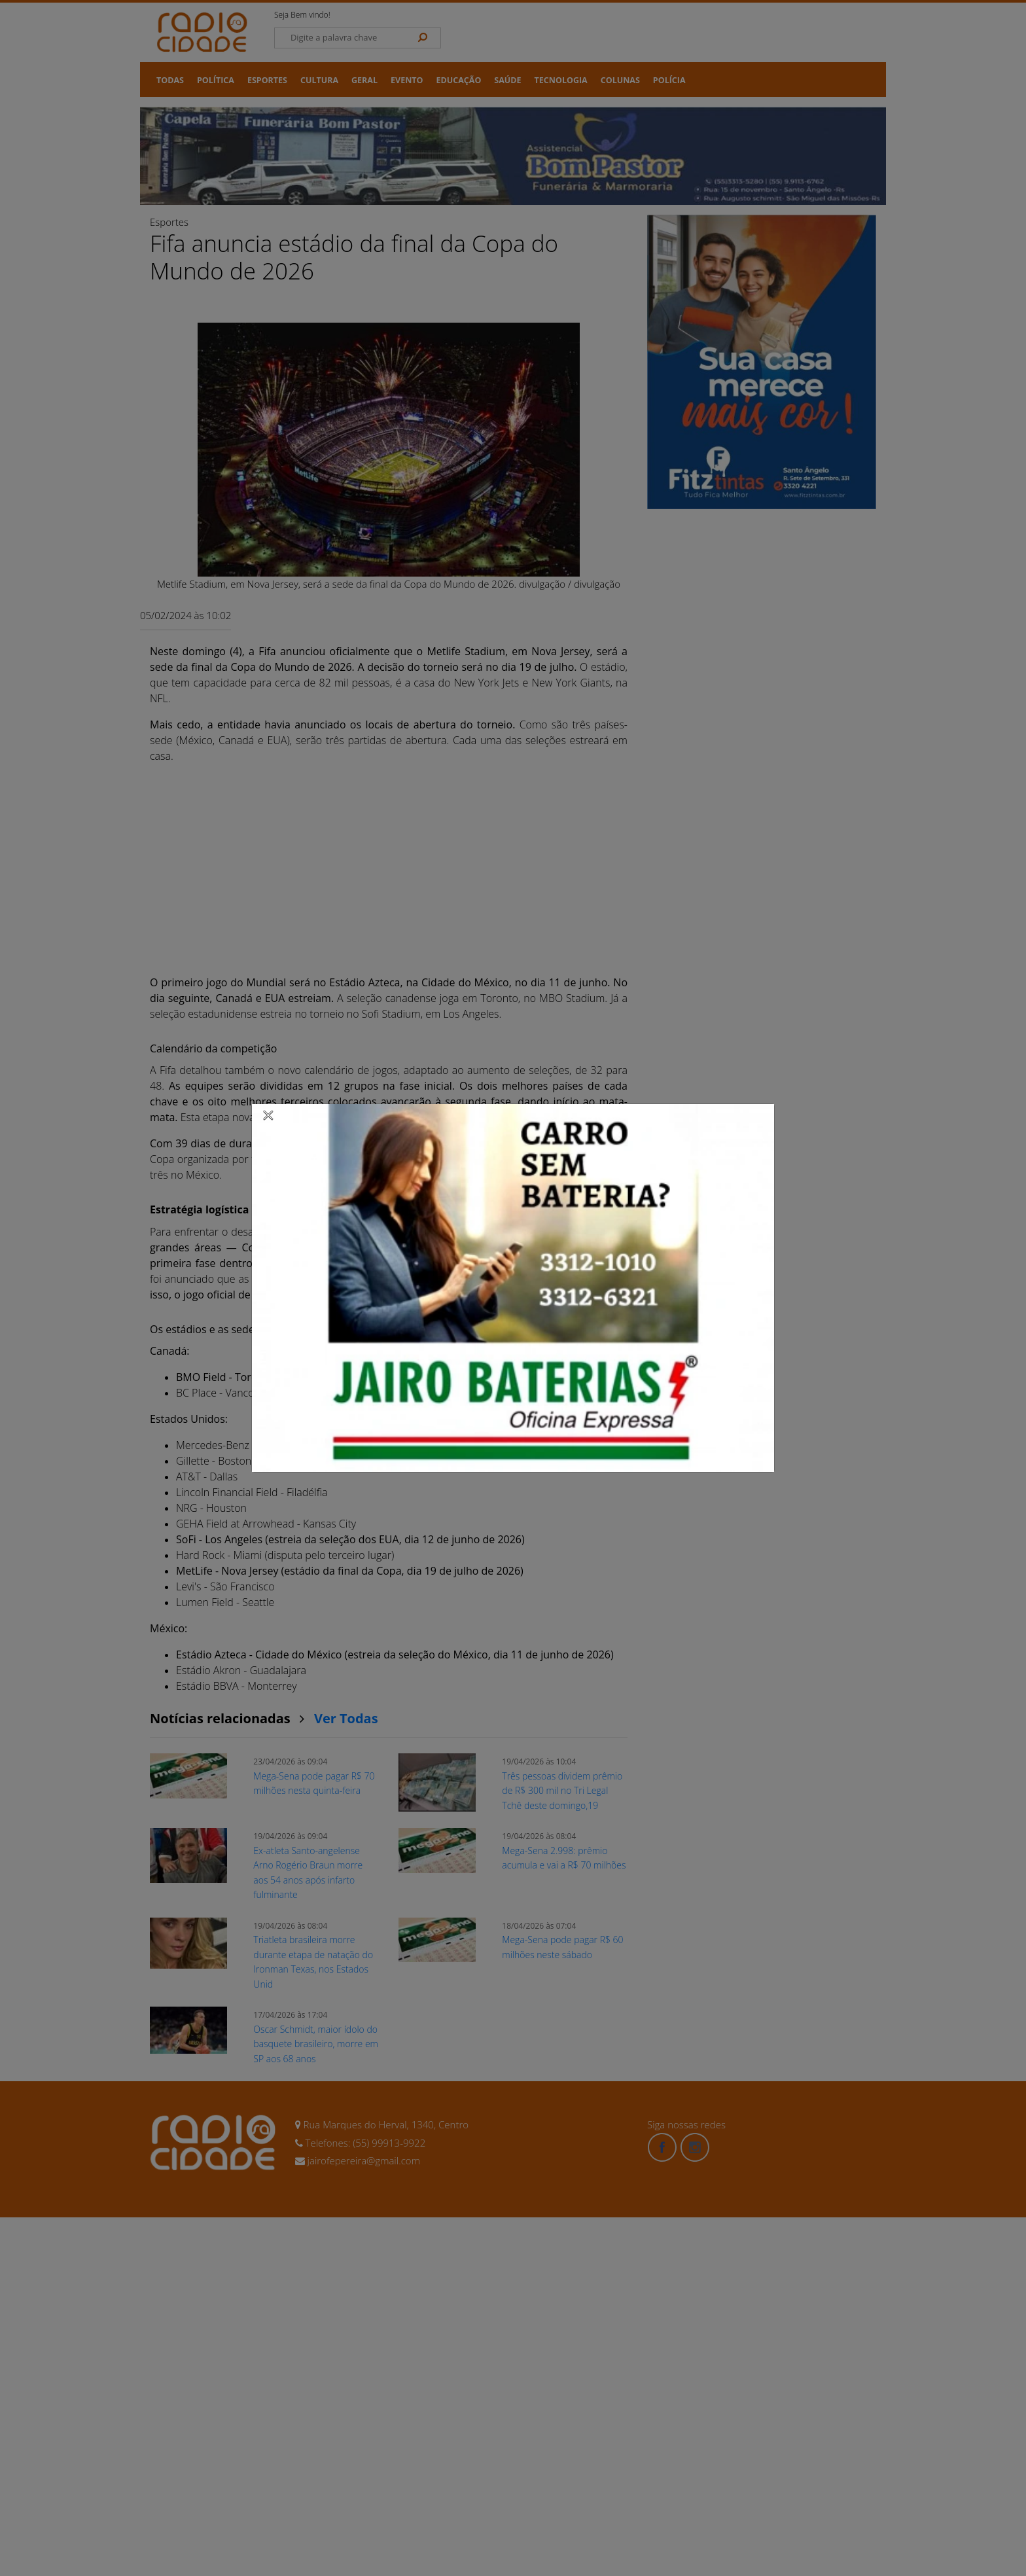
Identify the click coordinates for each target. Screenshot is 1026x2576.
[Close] (268, 1114)
